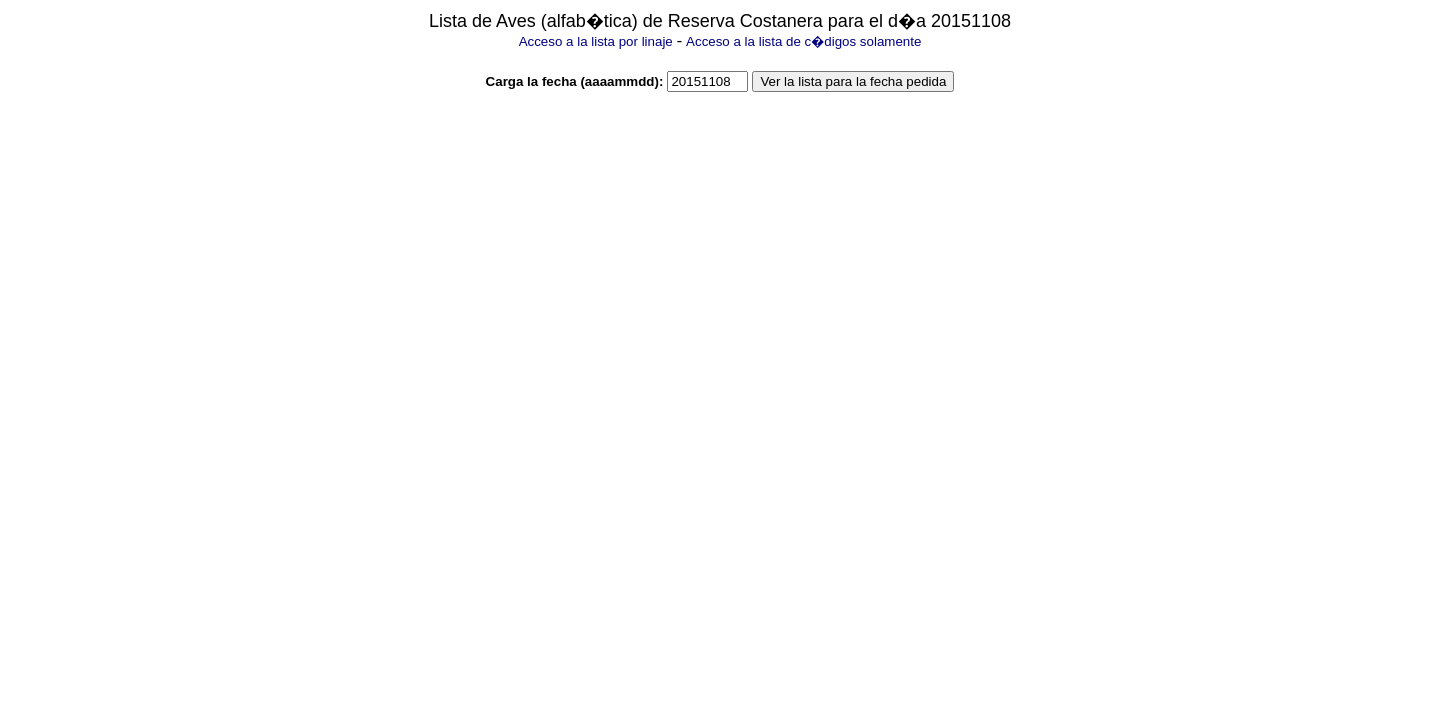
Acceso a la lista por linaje (596, 41)
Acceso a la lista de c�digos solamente (803, 41)
